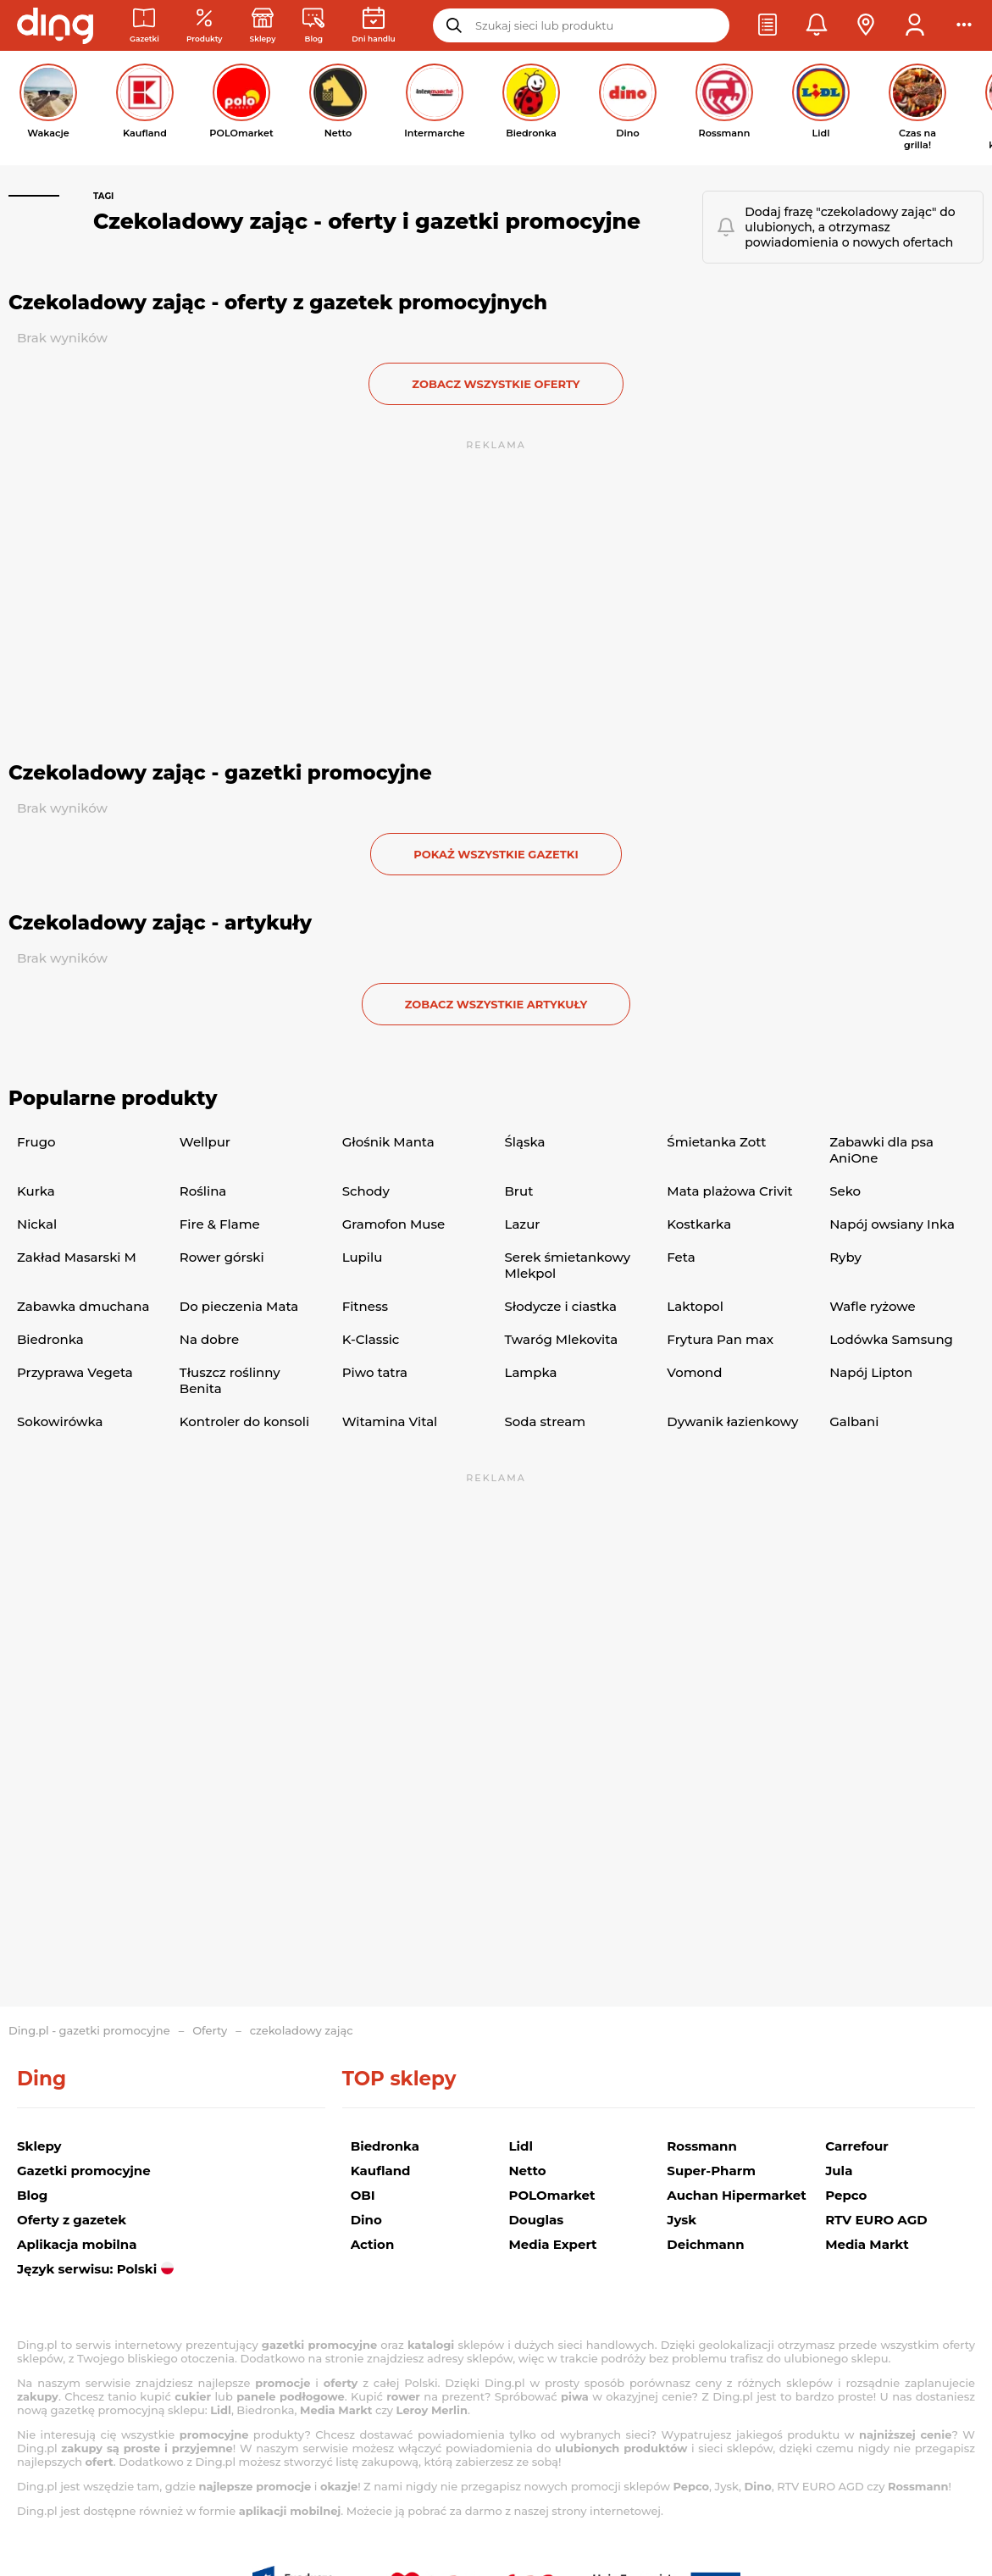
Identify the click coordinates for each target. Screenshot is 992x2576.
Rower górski (222, 1257)
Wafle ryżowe (872, 1306)
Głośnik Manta (388, 1142)
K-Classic (371, 1339)
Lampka (530, 1372)
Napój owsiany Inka (892, 1224)
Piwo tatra (374, 1372)
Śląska (524, 1142)
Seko (845, 1191)
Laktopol (695, 1306)
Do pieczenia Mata (239, 1306)
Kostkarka (699, 1224)
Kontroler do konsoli (244, 1421)
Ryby (845, 1257)
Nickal (37, 1224)
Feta (681, 1257)
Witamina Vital (390, 1421)
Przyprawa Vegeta (75, 1372)
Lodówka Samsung (891, 1339)
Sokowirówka (60, 1421)
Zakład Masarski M (76, 1257)
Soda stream (544, 1421)
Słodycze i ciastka (560, 1306)
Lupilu (362, 1257)
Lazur (522, 1224)
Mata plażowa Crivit (729, 1191)
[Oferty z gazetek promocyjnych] (204, 26)
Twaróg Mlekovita (561, 1339)
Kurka (36, 1191)
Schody (366, 1191)
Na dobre (209, 1339)
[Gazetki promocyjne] (144, 26)
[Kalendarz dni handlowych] (373, 26)
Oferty (209, 2030)
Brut (518, 1191)
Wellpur (205, 1142)
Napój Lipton (870, 1372)
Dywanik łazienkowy (732, 1421)
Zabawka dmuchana (83, 1306)
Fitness (365, 1306)
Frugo (36, 1142)
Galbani (853, 1421)
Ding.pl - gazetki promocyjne (89, 2030)
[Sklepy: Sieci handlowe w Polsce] (263, 26)
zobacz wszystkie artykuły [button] (496, 1004)
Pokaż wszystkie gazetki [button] (495, 854)
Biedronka (50, 1339)
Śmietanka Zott (716, 1142)
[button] (767, 25)
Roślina (203, 1191)
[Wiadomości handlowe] (313, 26)
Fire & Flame (220, 1224)
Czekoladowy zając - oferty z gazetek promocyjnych (277, 302)
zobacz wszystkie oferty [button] (495, 384)
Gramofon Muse (394, 1224)
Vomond (694, 1372)
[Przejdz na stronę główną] (55, 25)
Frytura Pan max (720, 1339)
